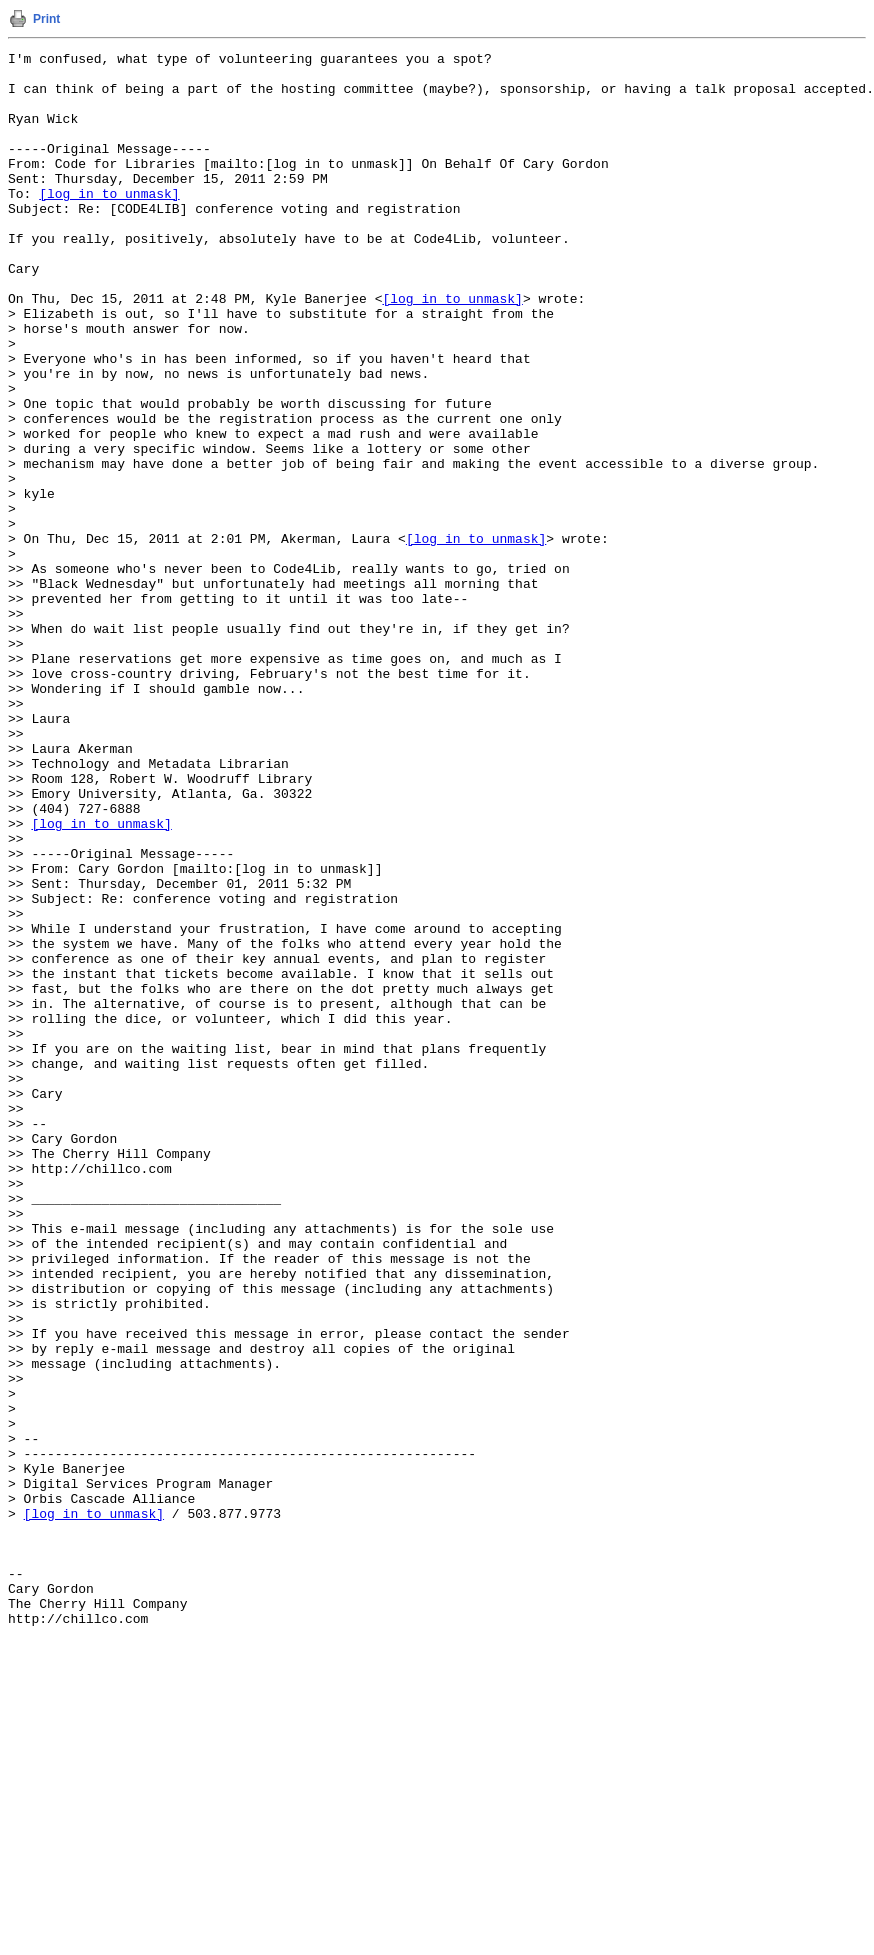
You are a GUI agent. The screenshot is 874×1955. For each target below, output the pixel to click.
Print (46, 19)
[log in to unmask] (109, 223)
